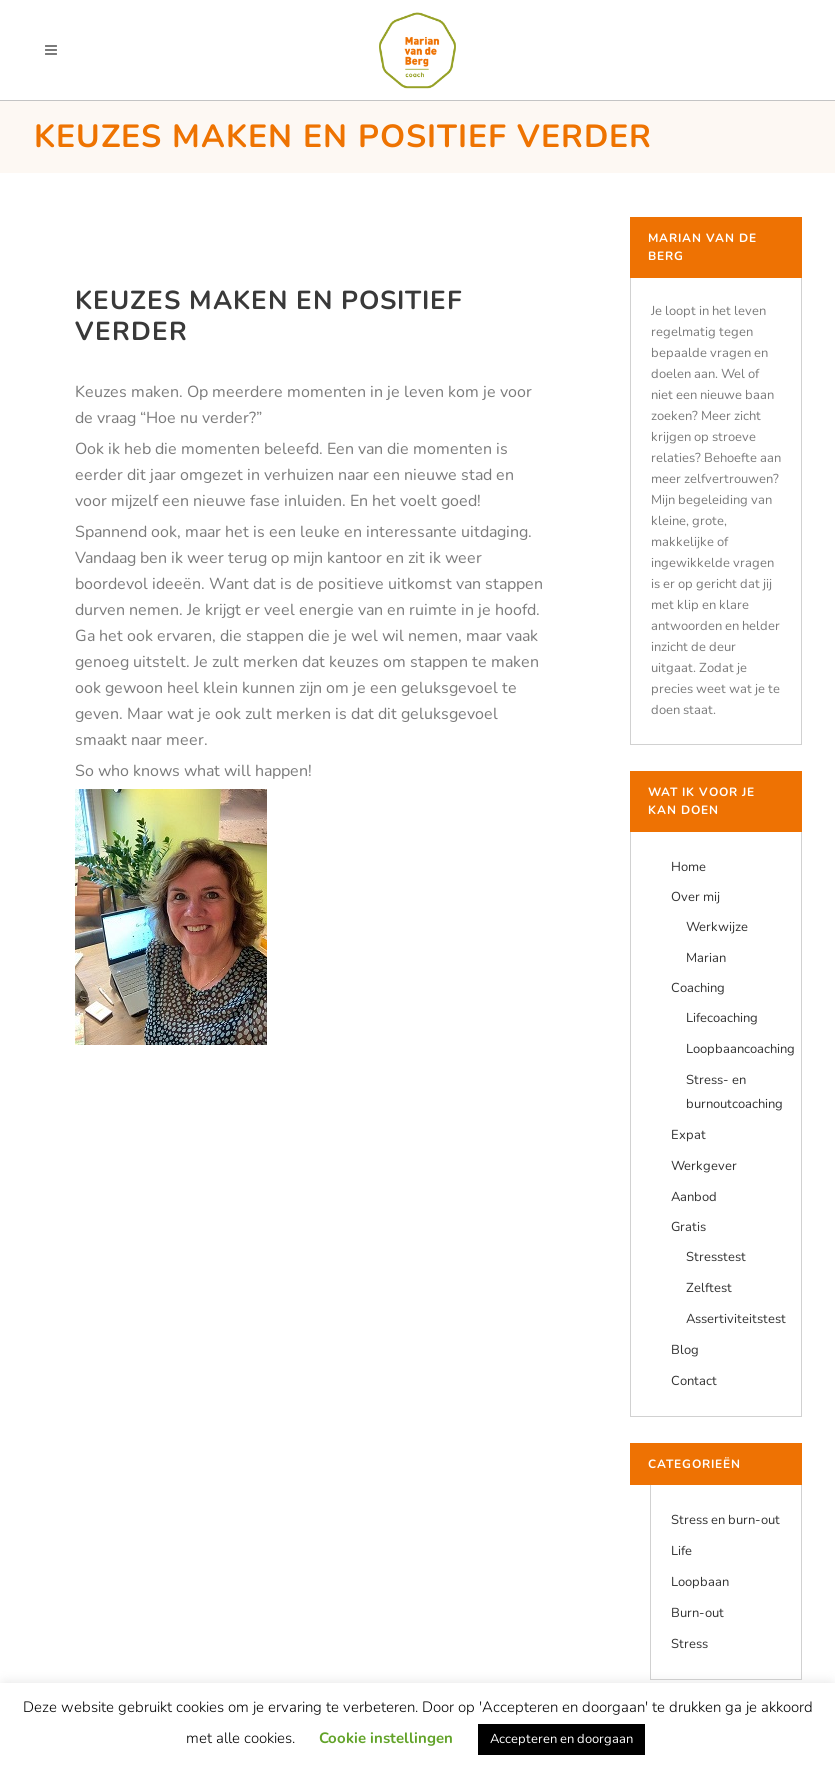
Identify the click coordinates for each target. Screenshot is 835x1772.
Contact (694, 1381)
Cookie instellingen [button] (386, 1738)
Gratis (688, 1227)
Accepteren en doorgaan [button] (561, 1739)
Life (681, 1551)
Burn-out (697, 1613)
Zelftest (709, 1288)
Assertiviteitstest (736, 1319)
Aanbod (694, 1197)
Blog (685, 1350)
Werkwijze (717, 927)
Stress (689, 1644)
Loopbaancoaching (740, 1049)
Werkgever (704, 1166)
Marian (706, 958)
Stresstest (716, 1257)
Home (688, 867)
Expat (688, 1135)
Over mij (695, 897)
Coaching (698, 988)
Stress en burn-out (725, 1520)
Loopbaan (700, 1582)
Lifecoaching (722, 1018)
